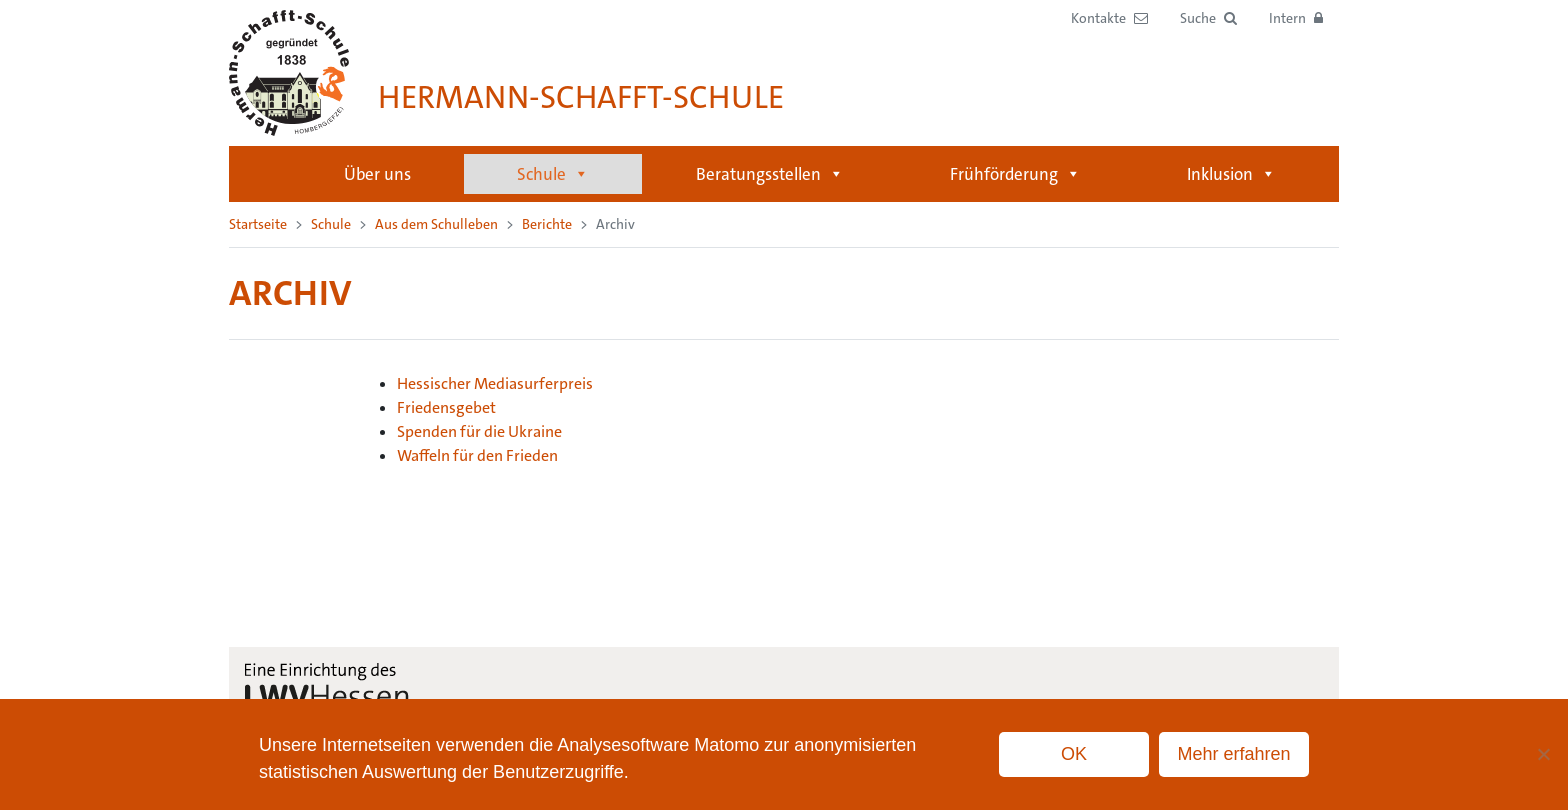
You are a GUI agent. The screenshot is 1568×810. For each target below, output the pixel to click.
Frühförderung (1015, 174)
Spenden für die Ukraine (479, 431)
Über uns (377, 174)
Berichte (547, 224)
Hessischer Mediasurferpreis (495, 383)
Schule (553, 174)
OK (1074, 754)
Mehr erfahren (1233, 754)
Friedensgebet (446, 407)
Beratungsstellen (770, 174)
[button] (1208, 18)
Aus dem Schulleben (436, 224)
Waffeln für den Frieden (477, 455)
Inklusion (1231, 174)
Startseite (265, 174)
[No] (1543, 754)
